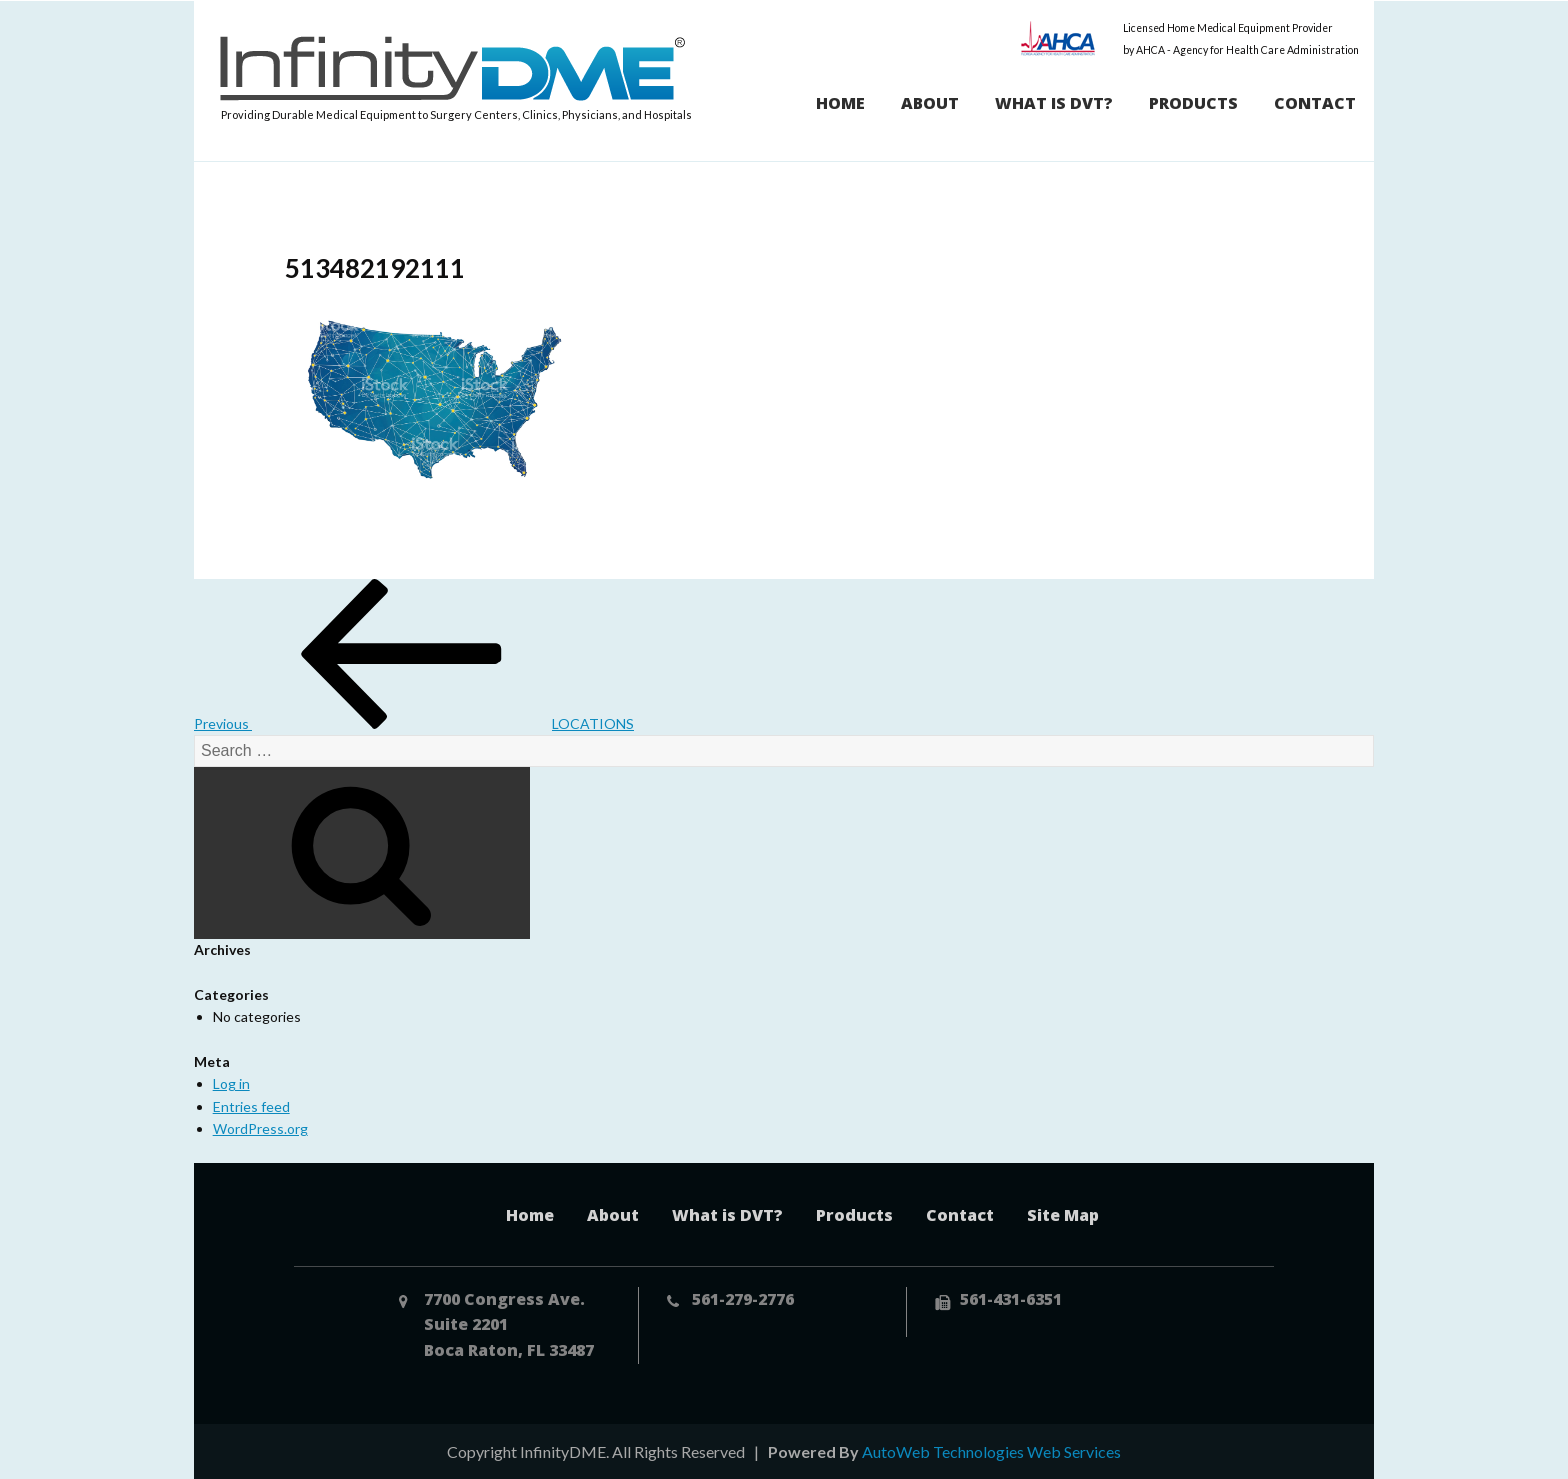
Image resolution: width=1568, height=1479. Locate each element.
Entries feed (251, 1106)
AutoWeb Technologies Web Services (991, 1451)
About (930, 103)
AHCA (1058, 38)
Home (840, 103)
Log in (231, 1083)
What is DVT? (1054, 103)
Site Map (1063, 1215)
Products (1193, 103)
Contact (1315, 103)
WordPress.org (260, 1128)
